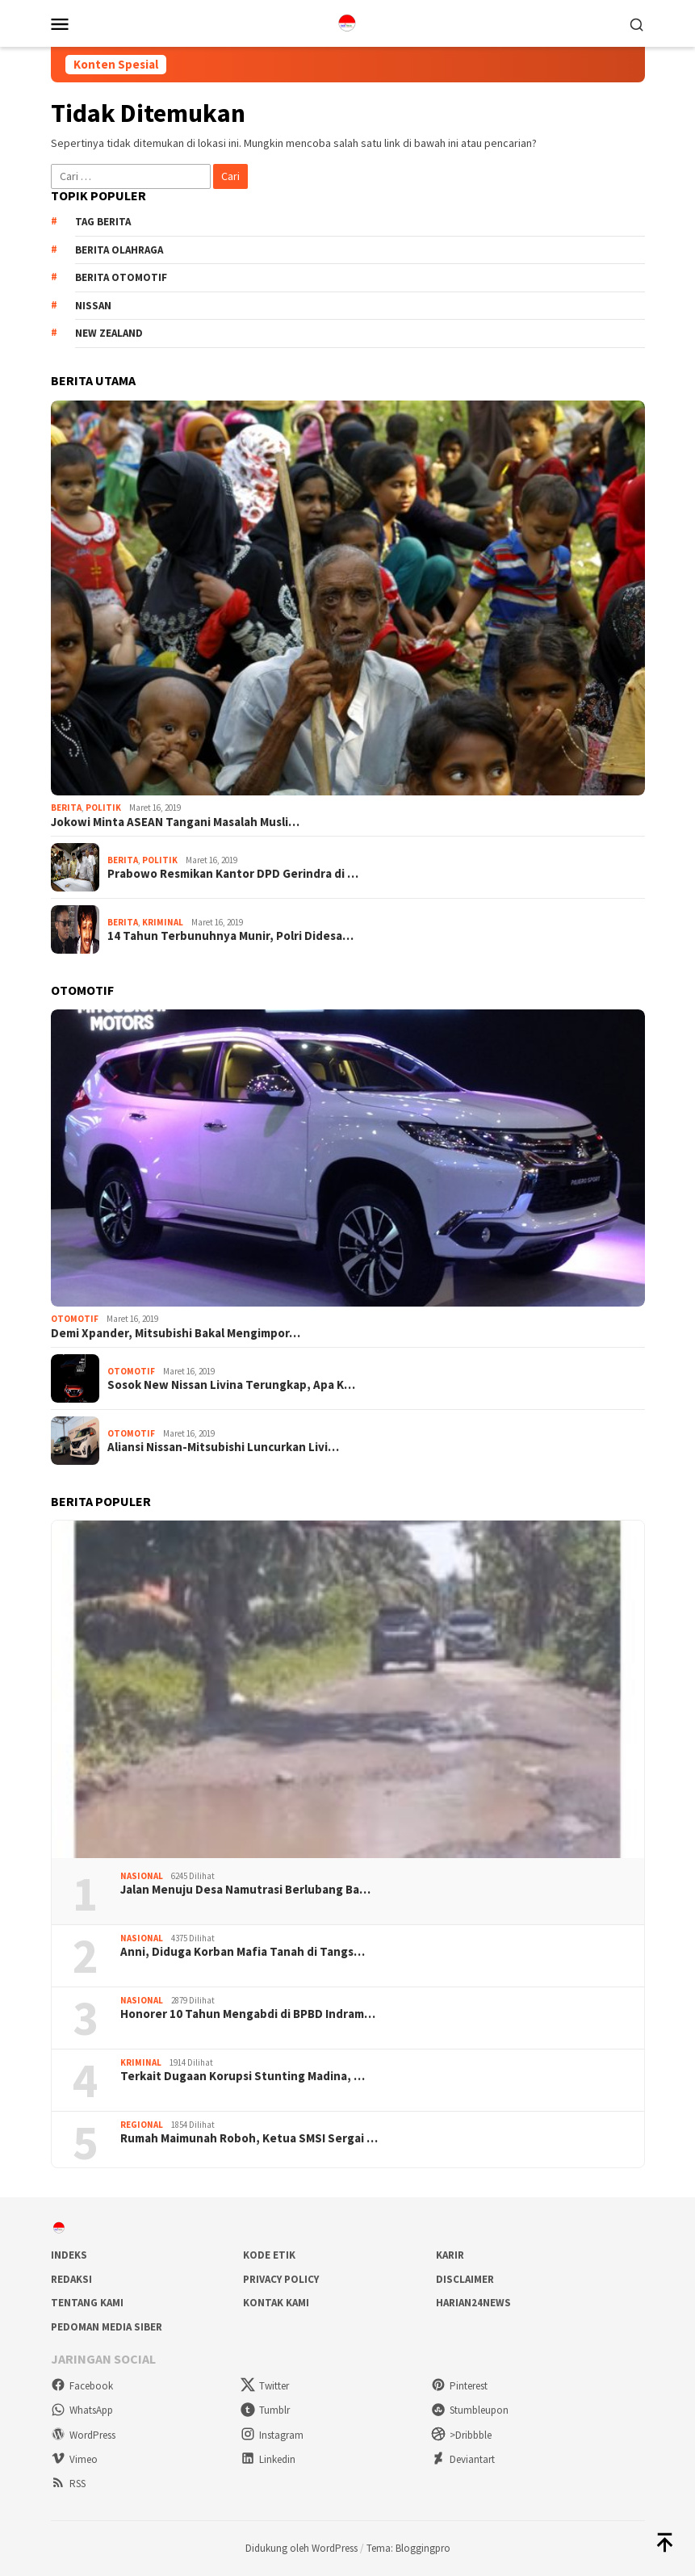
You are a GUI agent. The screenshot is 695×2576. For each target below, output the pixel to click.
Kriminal (162, 922)
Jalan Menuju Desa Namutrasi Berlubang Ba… (245, 1889)
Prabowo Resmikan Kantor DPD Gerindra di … (232, 873)
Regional (141, 2124)
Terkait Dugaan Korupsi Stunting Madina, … (242, 2076)
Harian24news (473, 2303)
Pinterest (459, 2386)
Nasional (141, 1876)
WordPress (83, 2435)
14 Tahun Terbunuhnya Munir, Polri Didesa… (230, 936)
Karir (450, 2255)
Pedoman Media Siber (106, 2327)
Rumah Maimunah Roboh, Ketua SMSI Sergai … (249, 2138)
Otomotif (74, 1318)
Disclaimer (465, 2279)
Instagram (272, 2435)
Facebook (82, 2386)
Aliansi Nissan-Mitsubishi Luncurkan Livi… (223, 1447)
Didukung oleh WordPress (301, 2548)
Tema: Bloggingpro (408, 2548)
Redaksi (71, 2279)
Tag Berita (103, 222)
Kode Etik (269, 2255)
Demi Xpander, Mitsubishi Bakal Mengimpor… (175, 1333)
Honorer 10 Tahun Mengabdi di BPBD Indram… (247, 2014)
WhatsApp (82, 2410)
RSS (68, 2483)
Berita (66, 807)
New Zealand (109, 333)
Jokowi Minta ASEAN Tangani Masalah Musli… (175, 822)
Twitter (265, 2386)
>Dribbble (461, 2435)
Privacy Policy (281, 2279)
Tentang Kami (87, 2303)
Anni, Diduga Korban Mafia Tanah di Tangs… (242, 1952)
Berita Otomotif (121, 277)
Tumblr (265, 2410)
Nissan (93, 306)
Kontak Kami (276, 2303)
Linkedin (268, 2459)
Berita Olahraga (119, 250)
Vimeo (74, 2459)
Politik (103, 807)
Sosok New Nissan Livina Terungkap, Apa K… (231, 1385)
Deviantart (463, 2459)
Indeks (69, 2255)
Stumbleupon (470, 2410)
